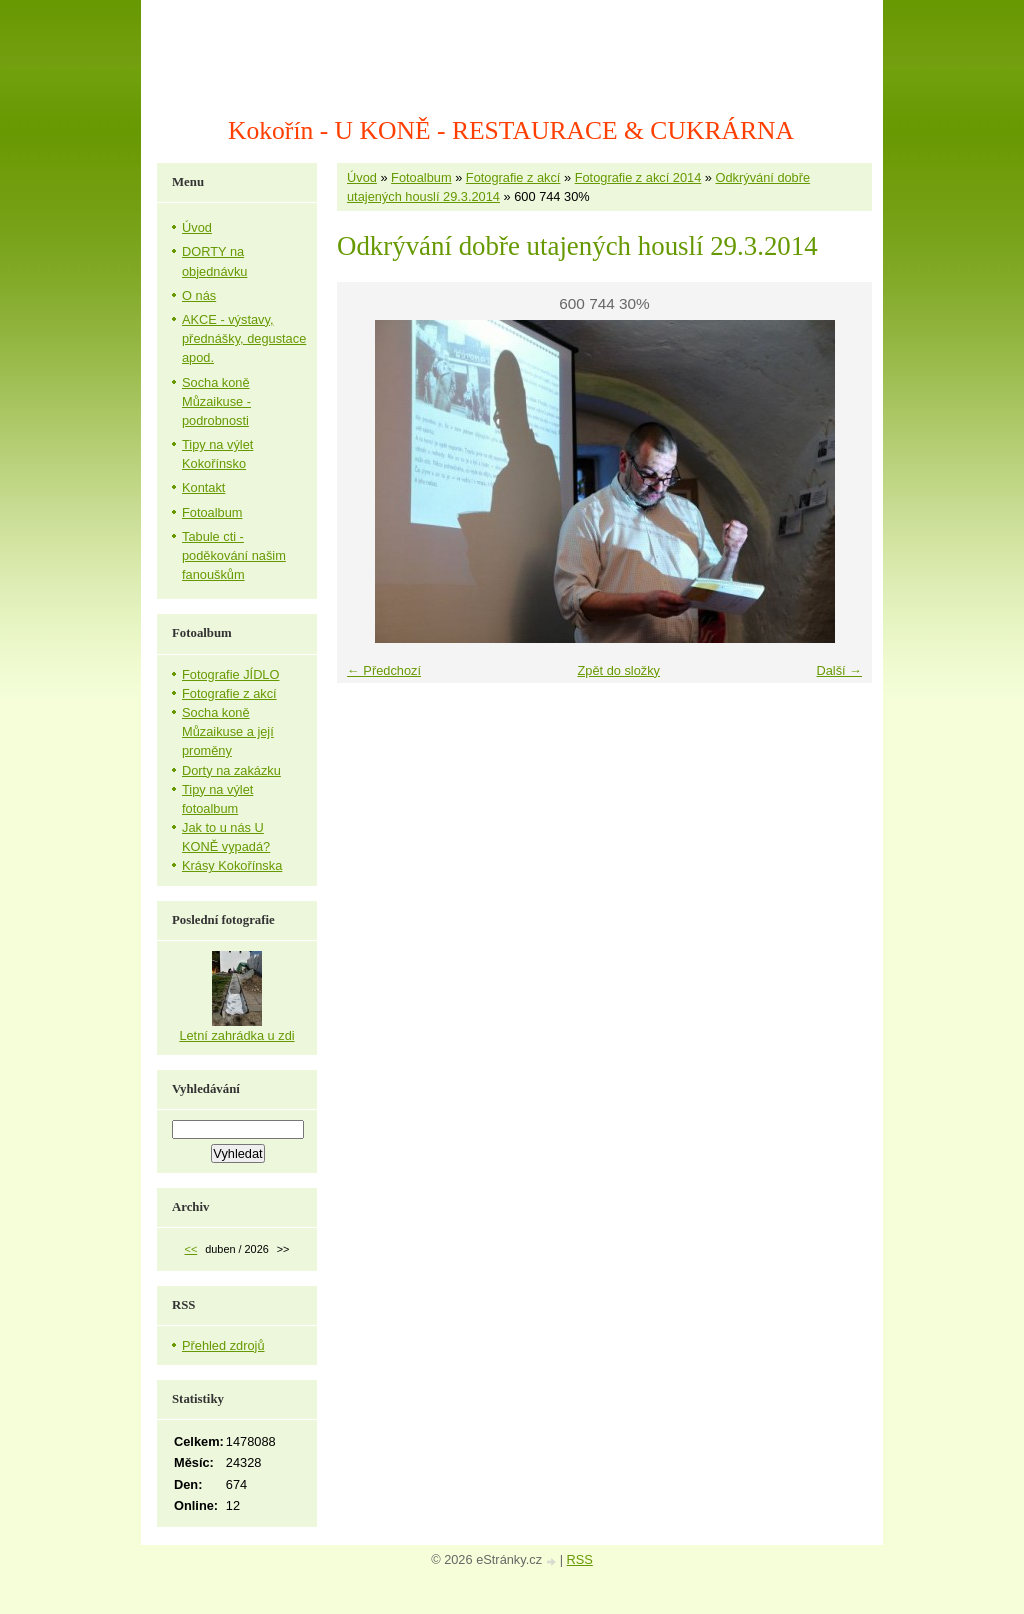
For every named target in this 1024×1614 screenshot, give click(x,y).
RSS (580, 1559)
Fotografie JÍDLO (230, 674)
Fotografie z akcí (513, 177)
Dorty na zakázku (231, 770)
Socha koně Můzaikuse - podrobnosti (216, 401)
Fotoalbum (421, 177)
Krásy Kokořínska (232, 865)
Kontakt (203, 487)
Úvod (362, 177)
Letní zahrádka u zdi (236, 1035)
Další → (839, 670)
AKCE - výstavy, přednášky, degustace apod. (244, 338)
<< (191, 1249)
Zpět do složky (618, 670)
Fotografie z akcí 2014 (638, 177)
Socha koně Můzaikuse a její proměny (228, 731)
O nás (199, 295)
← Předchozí (384, 670)
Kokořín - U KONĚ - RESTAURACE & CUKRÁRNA (511, 130)
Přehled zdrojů (223, 1345)
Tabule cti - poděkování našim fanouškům (234, 555)
